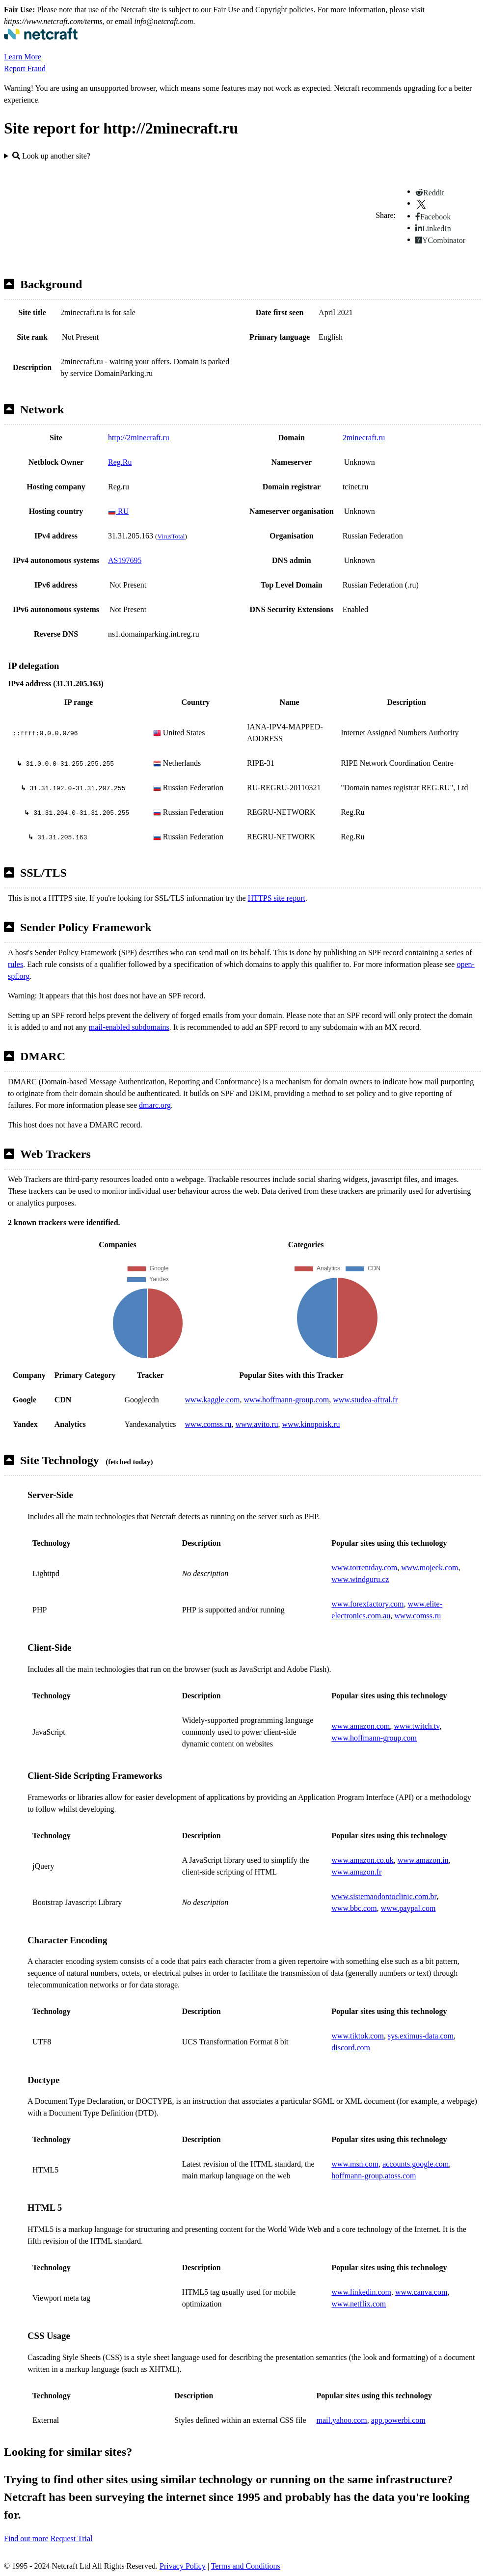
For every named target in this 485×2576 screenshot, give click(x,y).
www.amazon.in (423, 1860)
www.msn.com (354, 2164)
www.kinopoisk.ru (311, 1424)
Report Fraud (25, 68)
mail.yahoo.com (342, 2420)
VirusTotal (171, 536)
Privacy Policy (183, 2566)
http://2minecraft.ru (138, 437)
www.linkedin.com (361, 2292)
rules (15, 964)
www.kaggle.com (212, 1399)
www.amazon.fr (356, 1872)
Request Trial (72, 2538)
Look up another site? (51, 156)
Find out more (26, 2538)
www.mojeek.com (429, 1567)
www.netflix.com (358, 2304)
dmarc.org (155, 1105)
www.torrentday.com (364, 1567)
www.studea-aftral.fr (365, 1399)
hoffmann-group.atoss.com (373, 2176)
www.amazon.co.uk (362, 1860)
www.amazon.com (360, 1726)
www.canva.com (421, 2292)
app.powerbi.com (398, 2420)
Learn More (22, 57)
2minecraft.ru (364, 437)
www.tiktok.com (357, 2036)
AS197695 (124, 560)
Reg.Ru (120, 462)
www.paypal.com (408, 1908)
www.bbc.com (354, 1908)
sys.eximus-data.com (421, 2036)
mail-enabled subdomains (129, 1027)
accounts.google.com (415, 2164)
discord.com (350, 2047)
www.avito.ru (257, 1424)
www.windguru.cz (360, 1579)
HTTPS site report (276, 898)
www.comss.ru (208, 1424)
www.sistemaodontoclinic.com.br (383, 1896)
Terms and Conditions (245, 2566)
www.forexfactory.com (367, 1604)
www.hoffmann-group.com (286, 1399)
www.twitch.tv (416, 1726)
